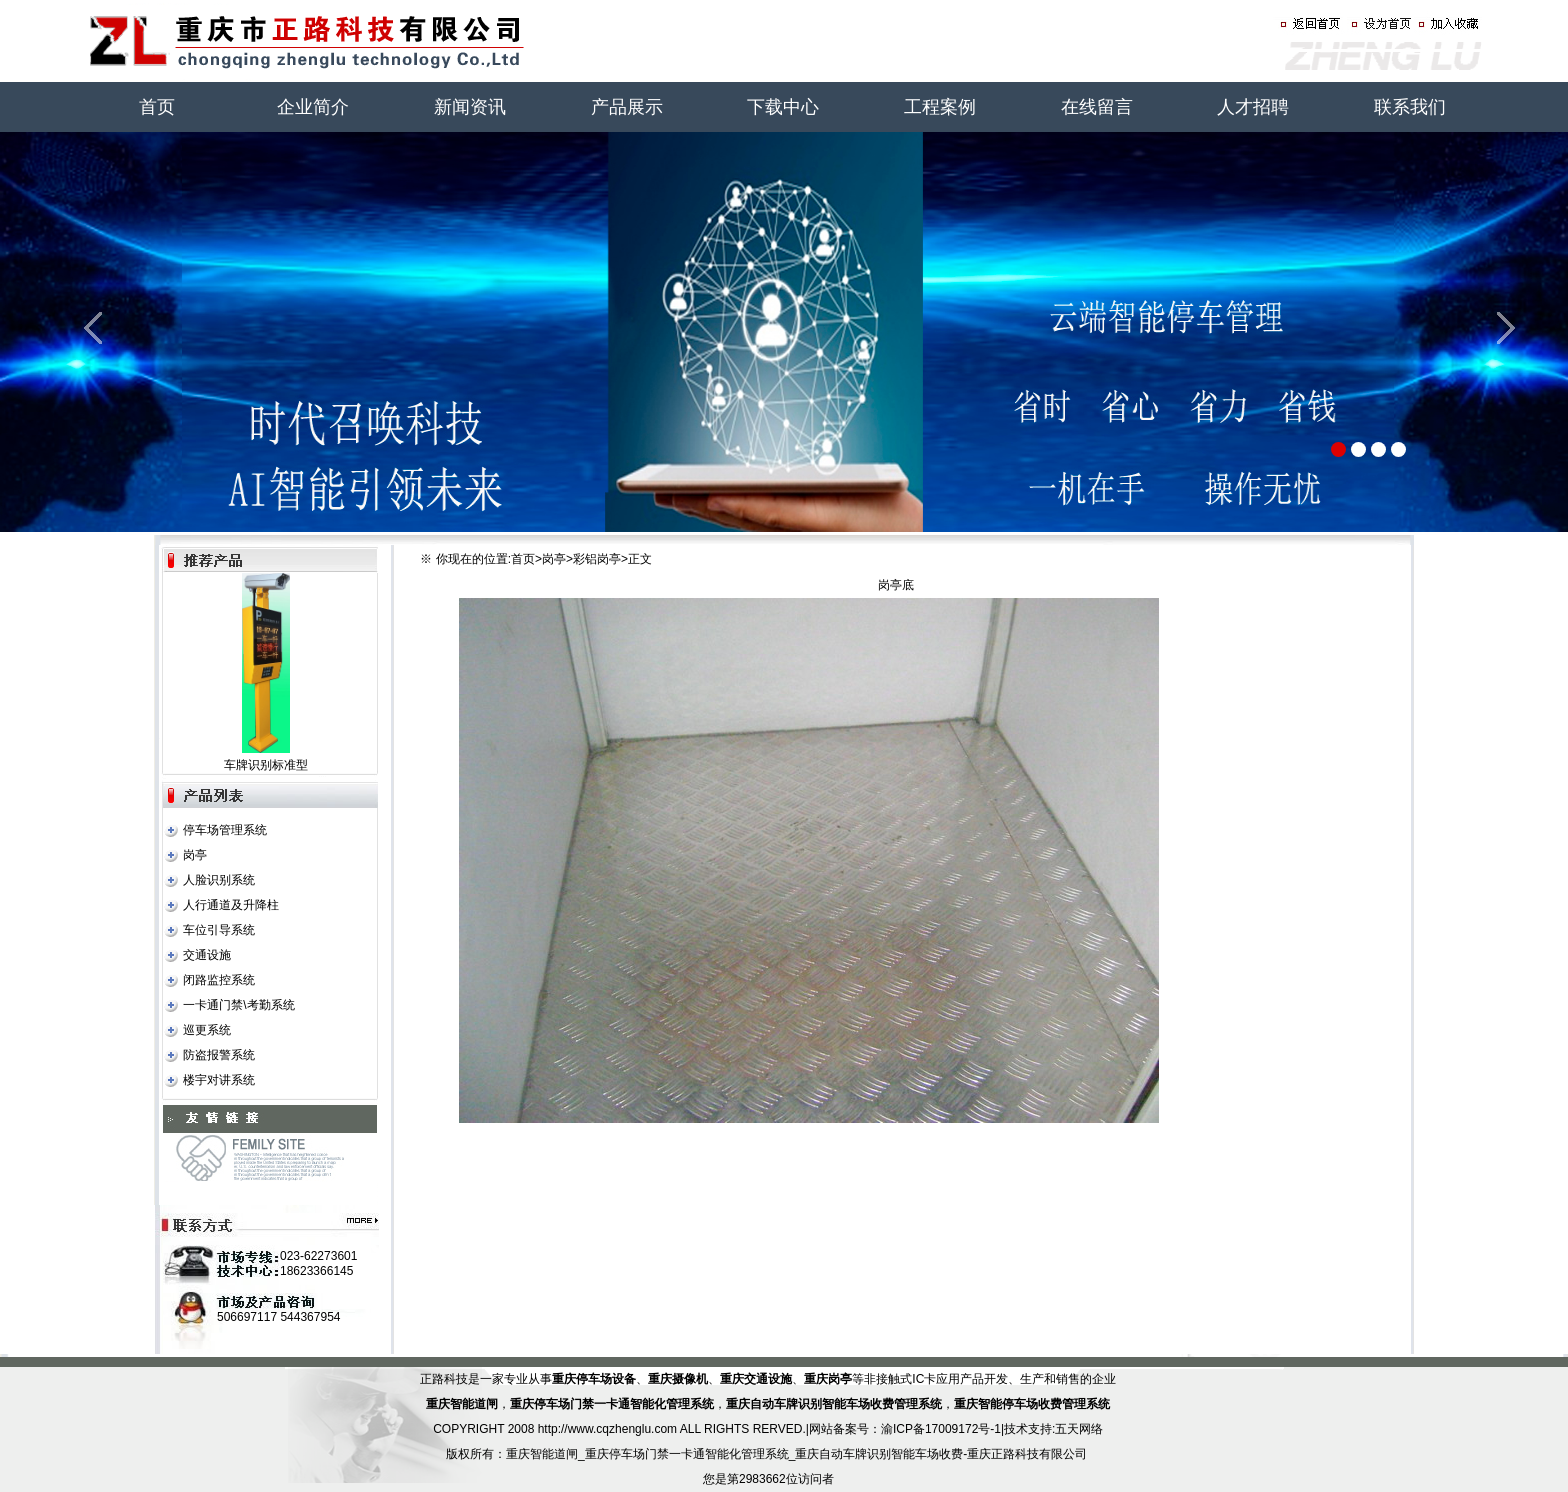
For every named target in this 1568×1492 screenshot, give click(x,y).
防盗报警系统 (219, 1055)
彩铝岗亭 (597, 559)
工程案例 (940, 107)
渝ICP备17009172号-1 (941, 1429)
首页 (157, 107)
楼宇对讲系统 (219, 1080)
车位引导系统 (219, 930)
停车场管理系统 (225, 830)
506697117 (247, 1317)
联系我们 (1410, 107)
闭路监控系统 (219, 980)
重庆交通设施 (756, 1379)
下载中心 (783, 107)
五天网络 (1079, 1429)
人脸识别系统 (219, 880)
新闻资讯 (470, 107)
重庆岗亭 (828, 1379)
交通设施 (207, 955)
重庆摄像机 (678, 1379)
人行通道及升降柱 (231, 905)
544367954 (310, 1317)
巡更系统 (207, 1030)
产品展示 (627, 107)
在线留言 (1097, 107)
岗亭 (195, 855)
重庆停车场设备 (594, 1379)
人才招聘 (1253, 107)
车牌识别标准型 (266, 765)
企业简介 (313, 107)
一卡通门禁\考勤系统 (238, 1005)
